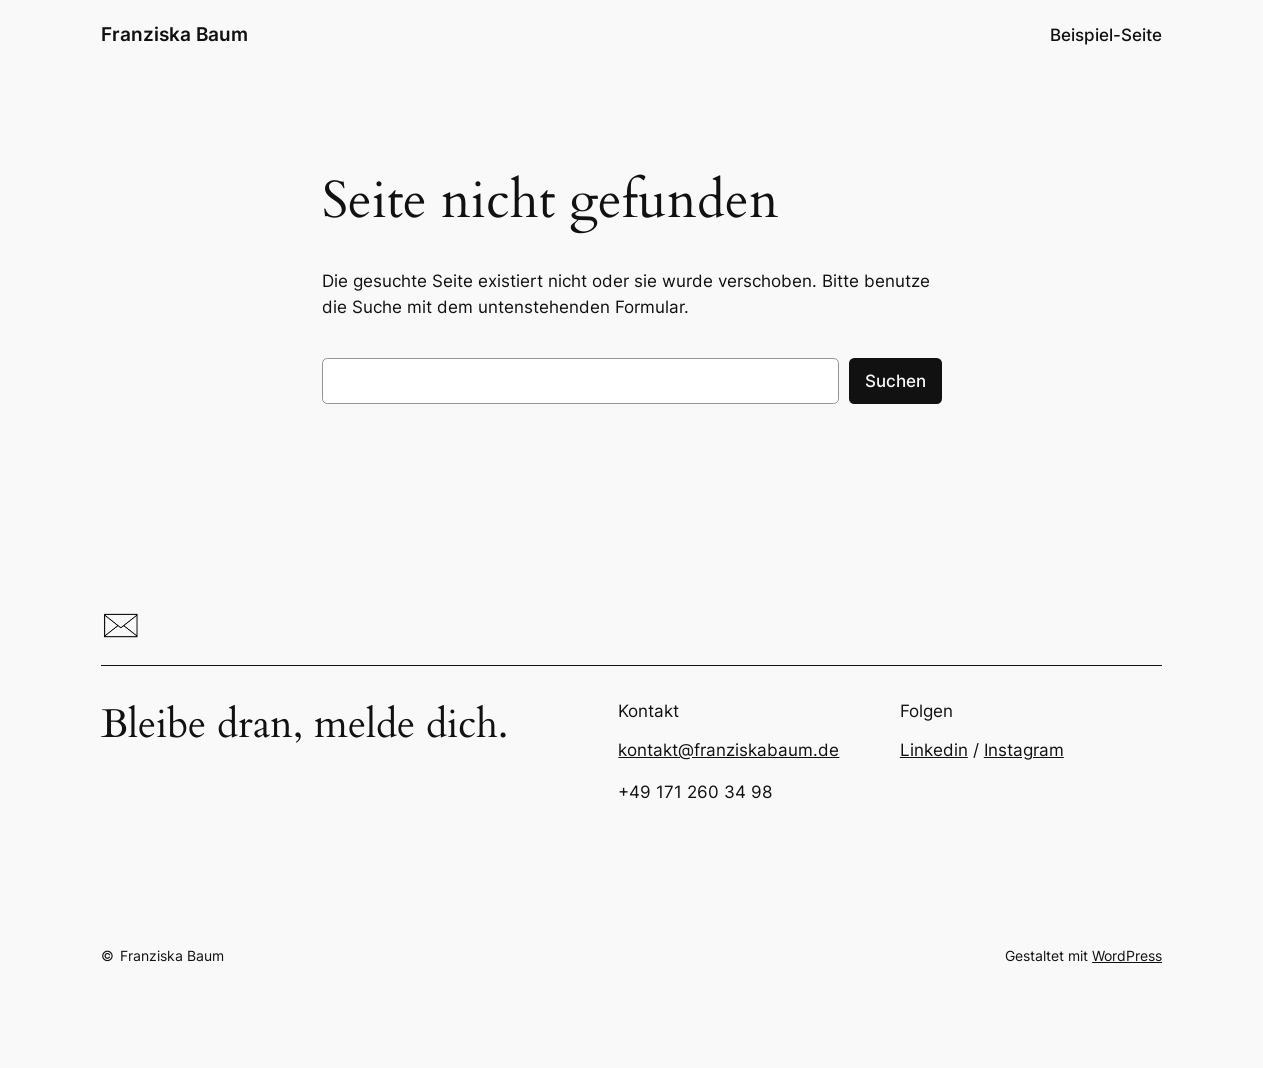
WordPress (1127, 955)
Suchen (895, 381)
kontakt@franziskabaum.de (728, 750)
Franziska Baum (174, 34)
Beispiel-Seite (1106, 35)
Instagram (1024, 750)
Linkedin (934, 750)
